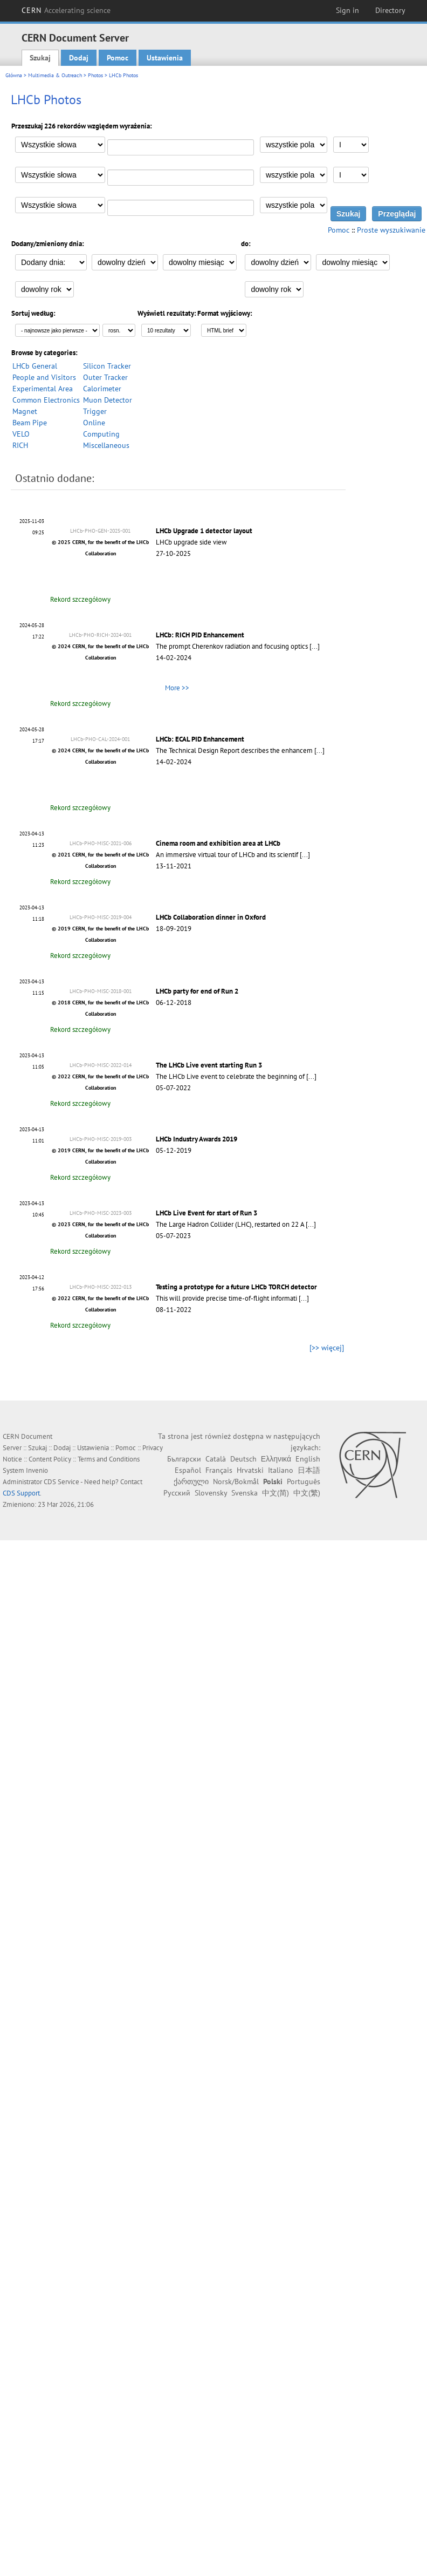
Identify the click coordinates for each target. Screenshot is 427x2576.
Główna (13, 75)
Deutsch (243, 1459)
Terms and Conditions (109, 1459)
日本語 (309, 1470)
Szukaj (40, 58)
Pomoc (117, 58)
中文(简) (275, 1493)
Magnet (24, 411)
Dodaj (78, 58)
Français (218, 1470)
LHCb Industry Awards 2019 (196, 1139)
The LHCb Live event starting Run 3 (209, 1065)
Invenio (37, 1470)
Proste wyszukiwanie (391, 230)
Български (184, 1459)
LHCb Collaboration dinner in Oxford (211, 917)
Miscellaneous (106, 445)
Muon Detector (107, 400)
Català (215, 1459)
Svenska (244, 1493)
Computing (101, 434)
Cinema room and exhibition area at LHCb (218, 843)
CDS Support (21, 1493)
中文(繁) (306, 1493)
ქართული (191, 1481)
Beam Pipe (29, 422)
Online (94, 422)
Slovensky (211, 1493)
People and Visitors (44, 377)
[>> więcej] (326, 1347)
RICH (20, 445)
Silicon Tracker (107, 366)
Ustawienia (165, 58)
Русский (176, 1493)
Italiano (280, 1470)
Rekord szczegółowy (80, 599)
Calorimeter (102, 388)
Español (188, 1470)
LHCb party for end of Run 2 (197, 991)
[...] (314, 646)
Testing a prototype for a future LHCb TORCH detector (236, 1287)
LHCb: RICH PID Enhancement (200, 635)
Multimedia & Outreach (55, 75)
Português (303, 1481)
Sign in (347, 10)
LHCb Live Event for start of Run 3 (206, 1213)
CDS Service (61, 1481)
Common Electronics (46, 400)
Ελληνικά (276, 1459)
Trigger (95, 411)
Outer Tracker (105, 377)
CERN (66, 10)
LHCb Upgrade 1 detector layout (204, 530)
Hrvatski (250, 1470)
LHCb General (34, 366)
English (307, 1459)
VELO (21, 434)
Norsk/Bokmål (236, 1481)
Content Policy (50, 1459)
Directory (390, 10)
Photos (95, 75)
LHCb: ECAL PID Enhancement (200, 739)
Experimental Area (42, 388)
